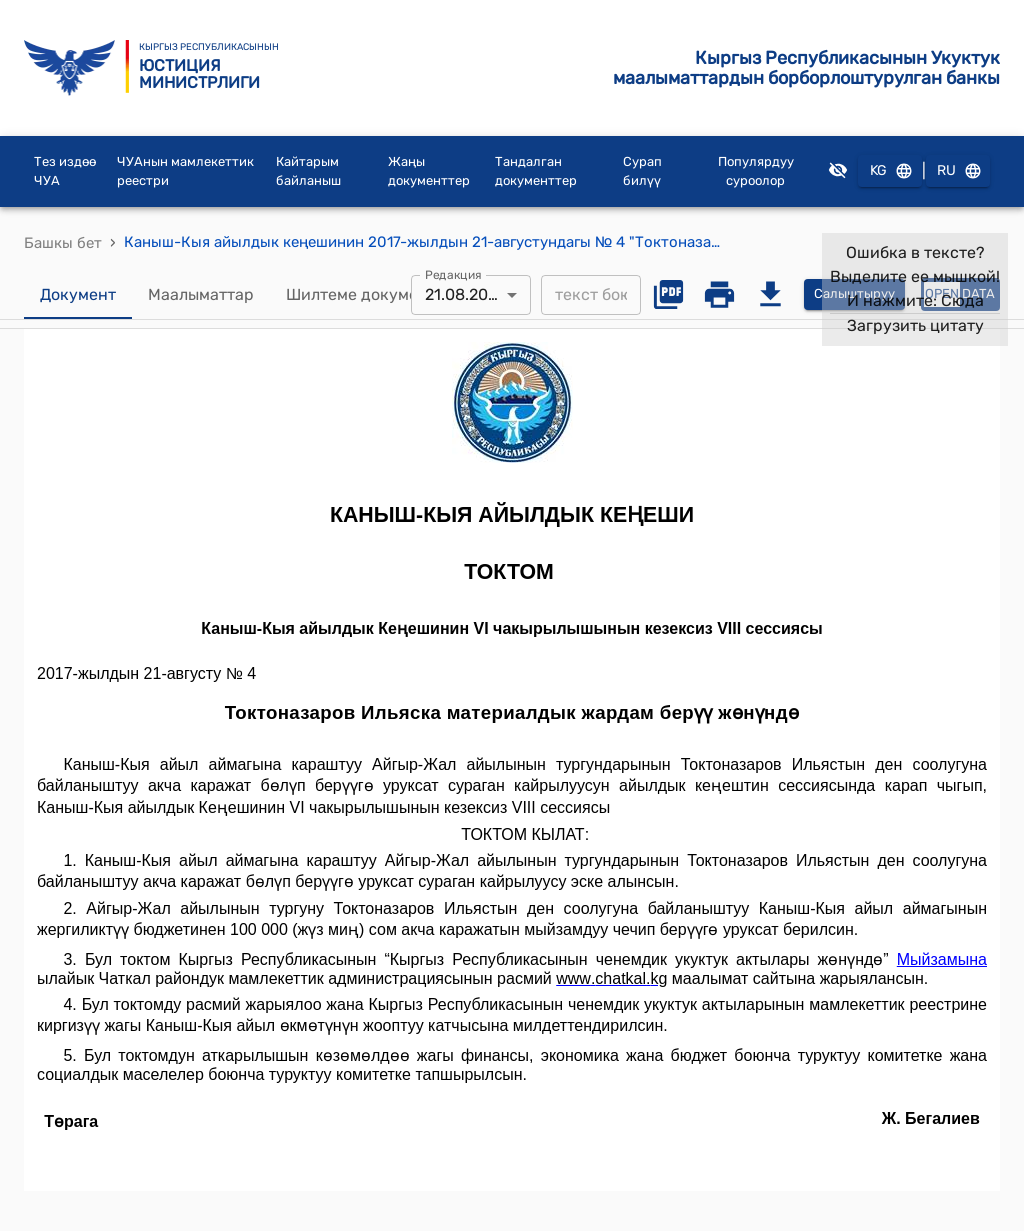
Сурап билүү (642, 171)
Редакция (453, 274)
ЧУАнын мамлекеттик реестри (185, 171)
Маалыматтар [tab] (201, 295)
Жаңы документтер (429, 171)
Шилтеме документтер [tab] (374, 295)
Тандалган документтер (536, 171)
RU (958, 171)
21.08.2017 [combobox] (464, 294)
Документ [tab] (78, 295)
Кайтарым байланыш (308, 171)
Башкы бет (63, 243)
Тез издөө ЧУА (65, 171)
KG (890, 171)
